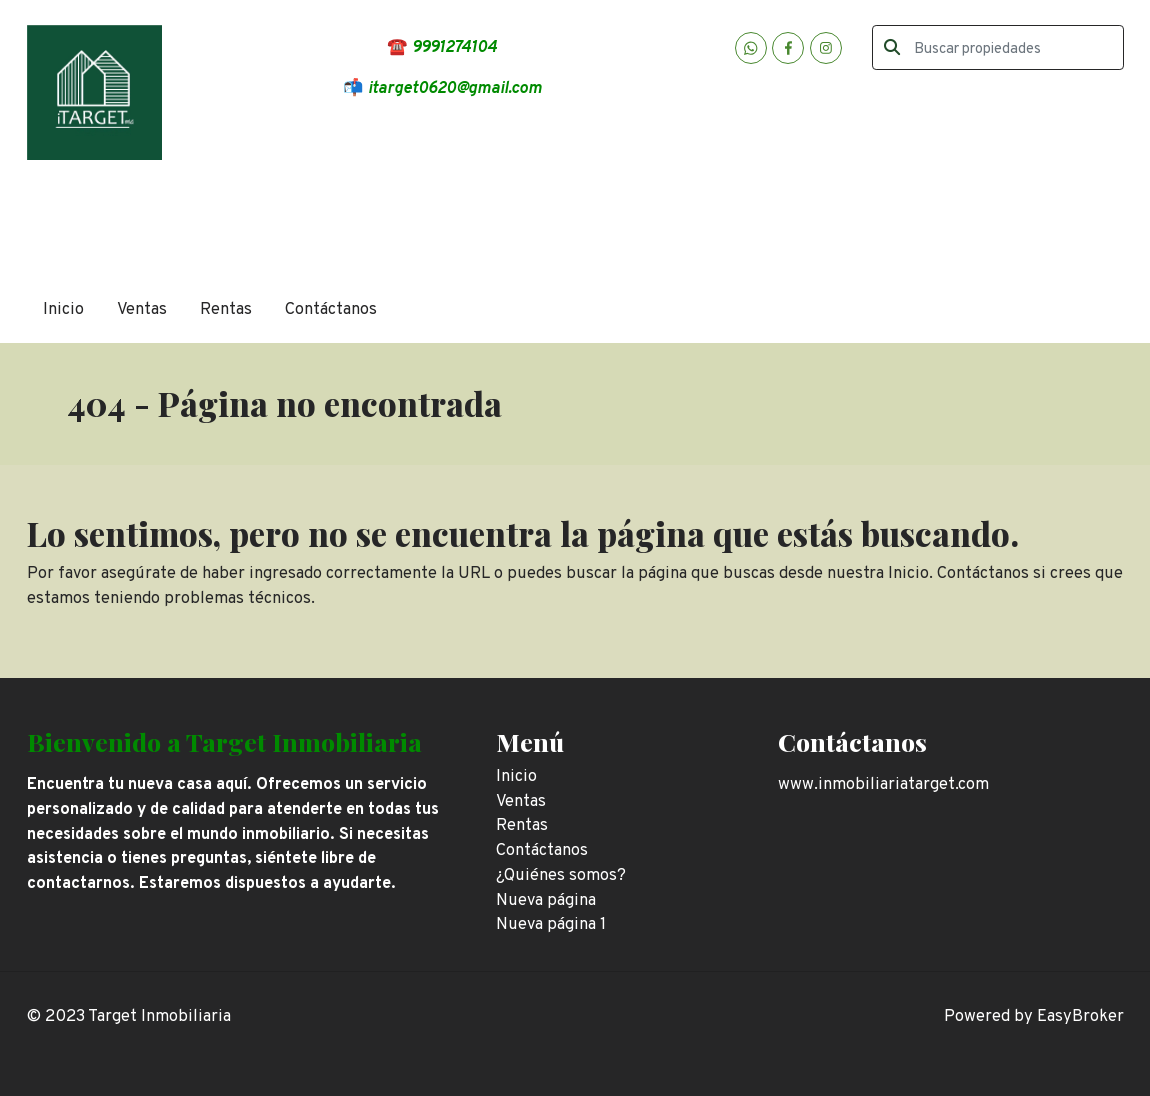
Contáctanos (331, 309)
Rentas (226, 309)
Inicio (63, 309)
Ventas (142, 309)
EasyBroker (1080, 1016)
